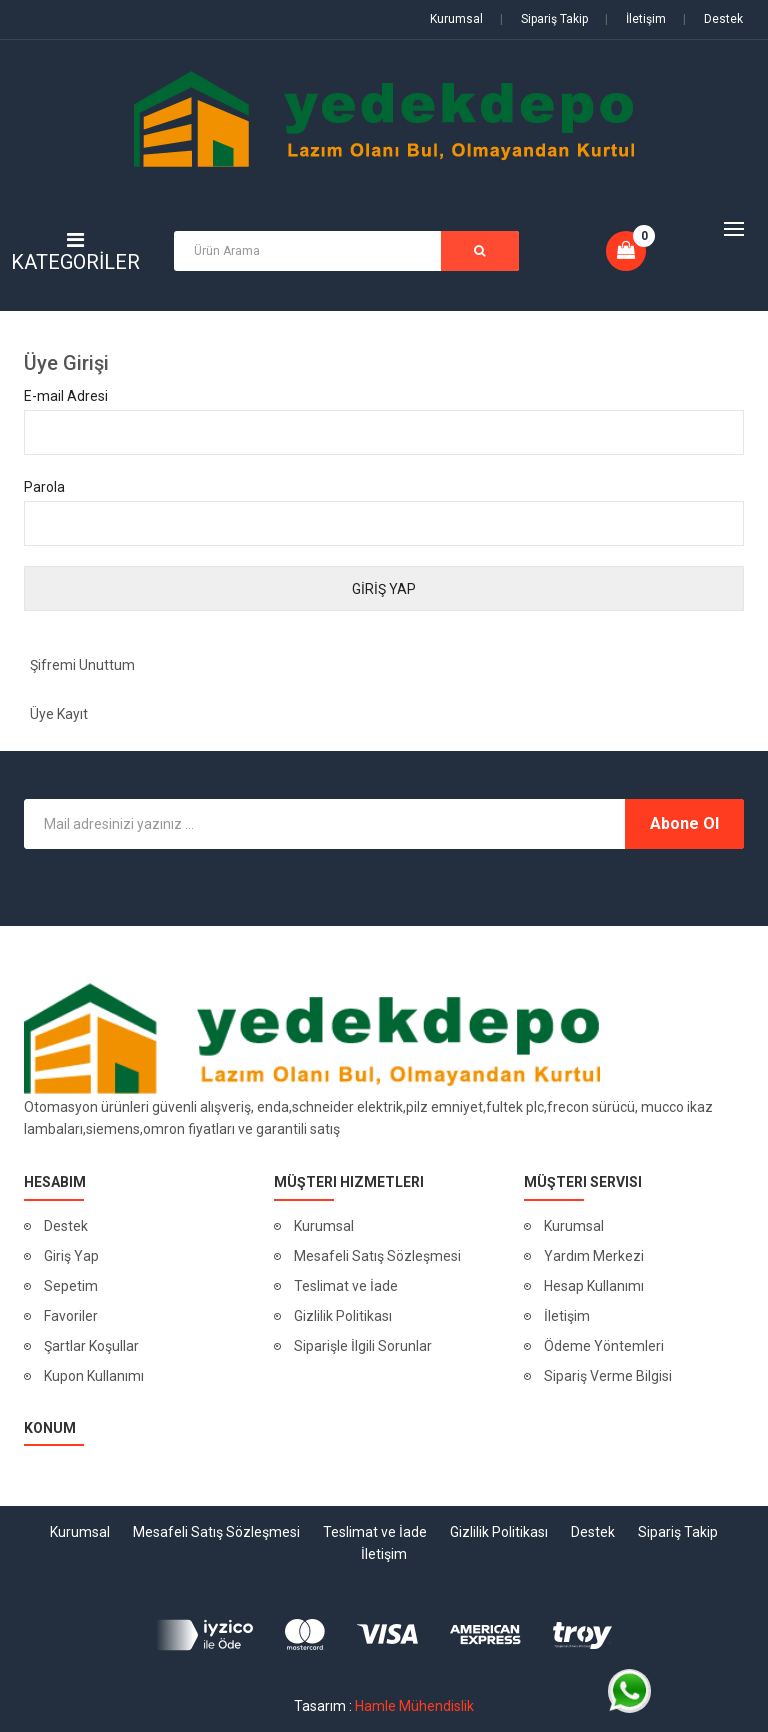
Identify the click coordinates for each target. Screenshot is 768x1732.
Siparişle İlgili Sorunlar (363, 1346)
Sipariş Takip (544, 19)
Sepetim (71, 1286)
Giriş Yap (71, 1256)
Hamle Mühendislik (414, 1706)
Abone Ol (684, 823)
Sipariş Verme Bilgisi (608, 1376)
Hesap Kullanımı (594, 1286)
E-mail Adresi (66, 396)
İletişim (635, 19)
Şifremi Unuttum (82, 665)
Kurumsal (456, 19)
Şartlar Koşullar (91, 1346)
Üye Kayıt (59, 714)
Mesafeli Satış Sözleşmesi (377, 1256)
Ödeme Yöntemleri (604, 1346)
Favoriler (71, 1316)
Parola (44, 487)
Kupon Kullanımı (94, 1376)
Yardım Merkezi (594, 1256)
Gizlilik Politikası (343, 1316)
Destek (713, 19)
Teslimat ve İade (346, 1286)
